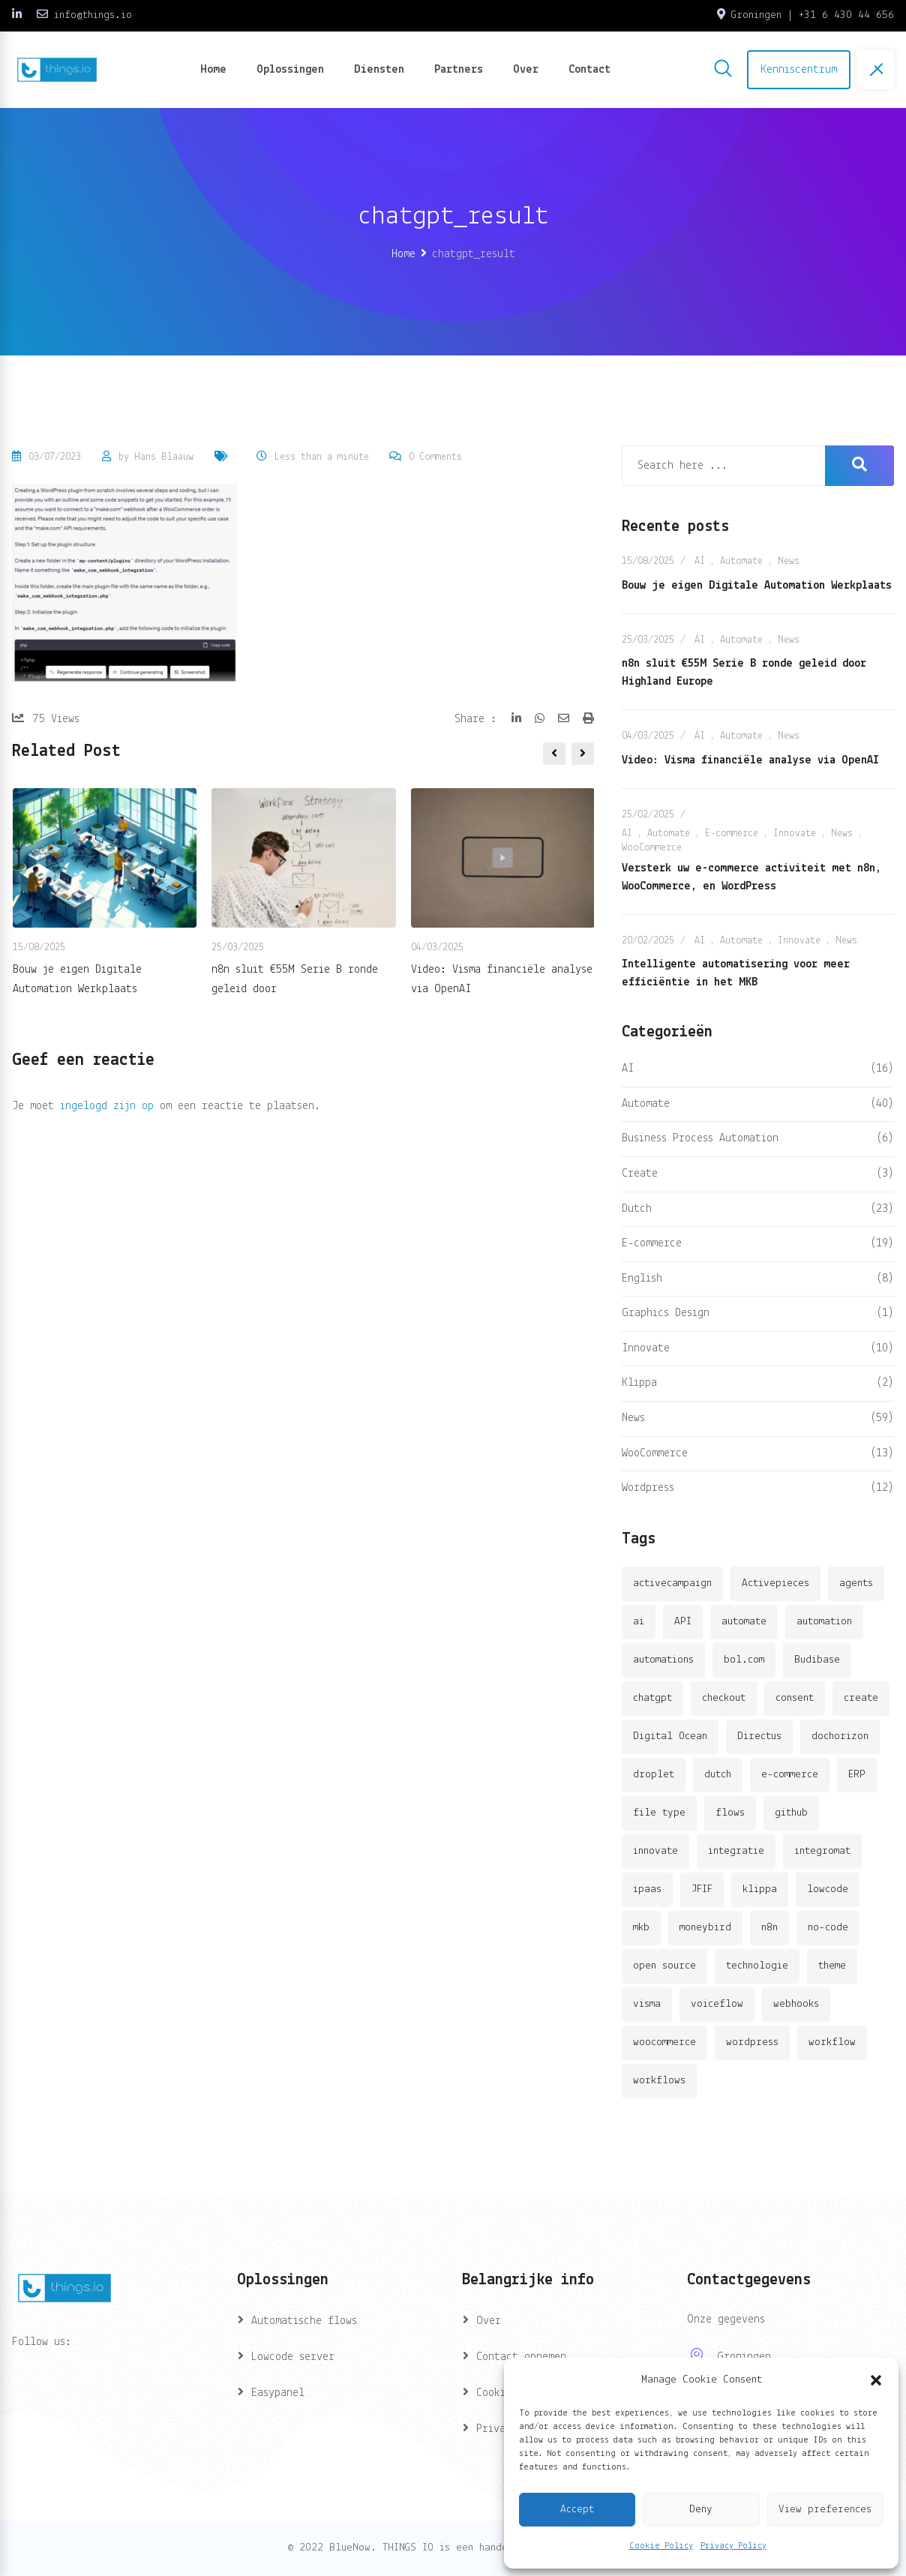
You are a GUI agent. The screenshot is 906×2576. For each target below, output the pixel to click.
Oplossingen (290, 70)
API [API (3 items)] (683, 1621)
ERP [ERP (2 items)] (857, 1774)
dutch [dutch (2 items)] (717, 1774)
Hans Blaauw (164, 457)
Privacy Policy (733, 2546)
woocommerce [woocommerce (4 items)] (664, 2042)
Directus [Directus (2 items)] (759, 1736)
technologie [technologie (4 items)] (757, 1966)
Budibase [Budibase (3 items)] (817, 1660)
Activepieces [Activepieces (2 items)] (775, 1583)
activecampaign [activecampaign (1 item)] (672, 1583)
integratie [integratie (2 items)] (736, 1851)
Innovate (794, 833)
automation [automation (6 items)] (824, 1621)
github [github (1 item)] (791, 1813)
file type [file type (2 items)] (659, 1813)
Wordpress (648, 1488)
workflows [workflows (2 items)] (659, 2080)
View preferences (825, 2509)
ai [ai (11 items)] (638, 1621)
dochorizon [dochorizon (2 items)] (840, 1736)
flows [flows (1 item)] (730, 1813)
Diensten (379, 70)
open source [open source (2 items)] (664, 1966)
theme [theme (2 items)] (832, 1966)
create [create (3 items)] (861, 1698)
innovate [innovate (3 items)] (655, 1851)
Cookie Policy (661, 2546)
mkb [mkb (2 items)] (641, 1927)
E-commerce (731, 833)
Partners (458, 70)
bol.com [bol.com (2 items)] (744, 1660)
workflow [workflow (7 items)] (832, 2042)
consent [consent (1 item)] (795, 1698)
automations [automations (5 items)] (663, 1660)
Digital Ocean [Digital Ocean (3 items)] (670, 1736)
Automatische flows (304, 2321)
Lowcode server (292, 2357)
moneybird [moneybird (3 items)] (705, 1927)
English (642, 1279)
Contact (589, 70)
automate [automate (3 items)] (744, 1621)
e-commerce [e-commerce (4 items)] (789, 1774)
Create (640, 1174)
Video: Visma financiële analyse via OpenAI (750, 760)
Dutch (637, 1209)
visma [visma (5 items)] (647, 2004)
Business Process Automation (700, 1138)
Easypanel (277, 2393)
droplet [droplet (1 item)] (653, 1774)
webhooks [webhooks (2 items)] (796, 2004)
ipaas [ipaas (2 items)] (647, 1889)
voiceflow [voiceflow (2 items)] (717, 2004)
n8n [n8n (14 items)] (769, 1927)
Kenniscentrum (798, 70)
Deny (700, 2509)
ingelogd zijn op (107, 1106)
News (789, 561)
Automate (741, 561)
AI (699, 561)
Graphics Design (666, 1313)
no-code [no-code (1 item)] (828, 1927)
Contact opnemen (521, 2357)
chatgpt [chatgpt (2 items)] (652, 1698)
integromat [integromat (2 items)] (822, 1851)
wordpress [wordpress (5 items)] (752, 2042)
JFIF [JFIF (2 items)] (702, 1889)
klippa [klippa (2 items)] (759, 1889)
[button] (876, 2380)
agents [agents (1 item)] (856, 1583)
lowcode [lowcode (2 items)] (827, 1889)
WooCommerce (652, 847)
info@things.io (93, 15)
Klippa (639, 1383)
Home (213, 70)
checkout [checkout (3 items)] (724, 1698)
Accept (577, 2509)
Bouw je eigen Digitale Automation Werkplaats (757, 586)
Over (525, 70)
